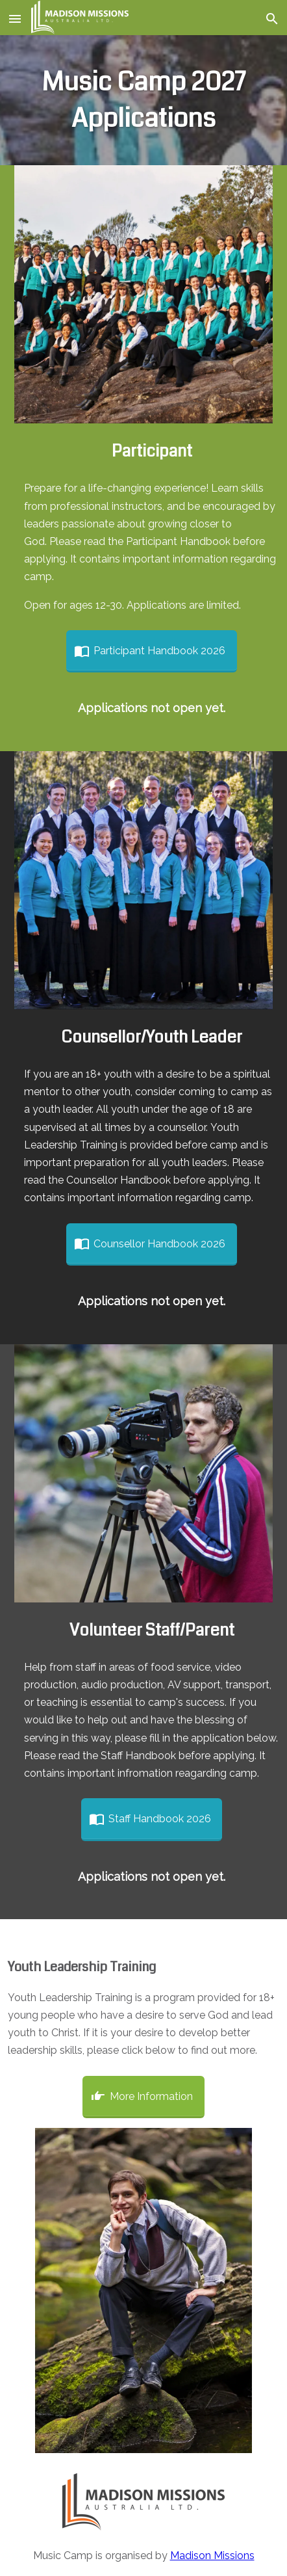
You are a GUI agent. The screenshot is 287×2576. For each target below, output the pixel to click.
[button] (15, 17)
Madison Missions (212, 2555)
